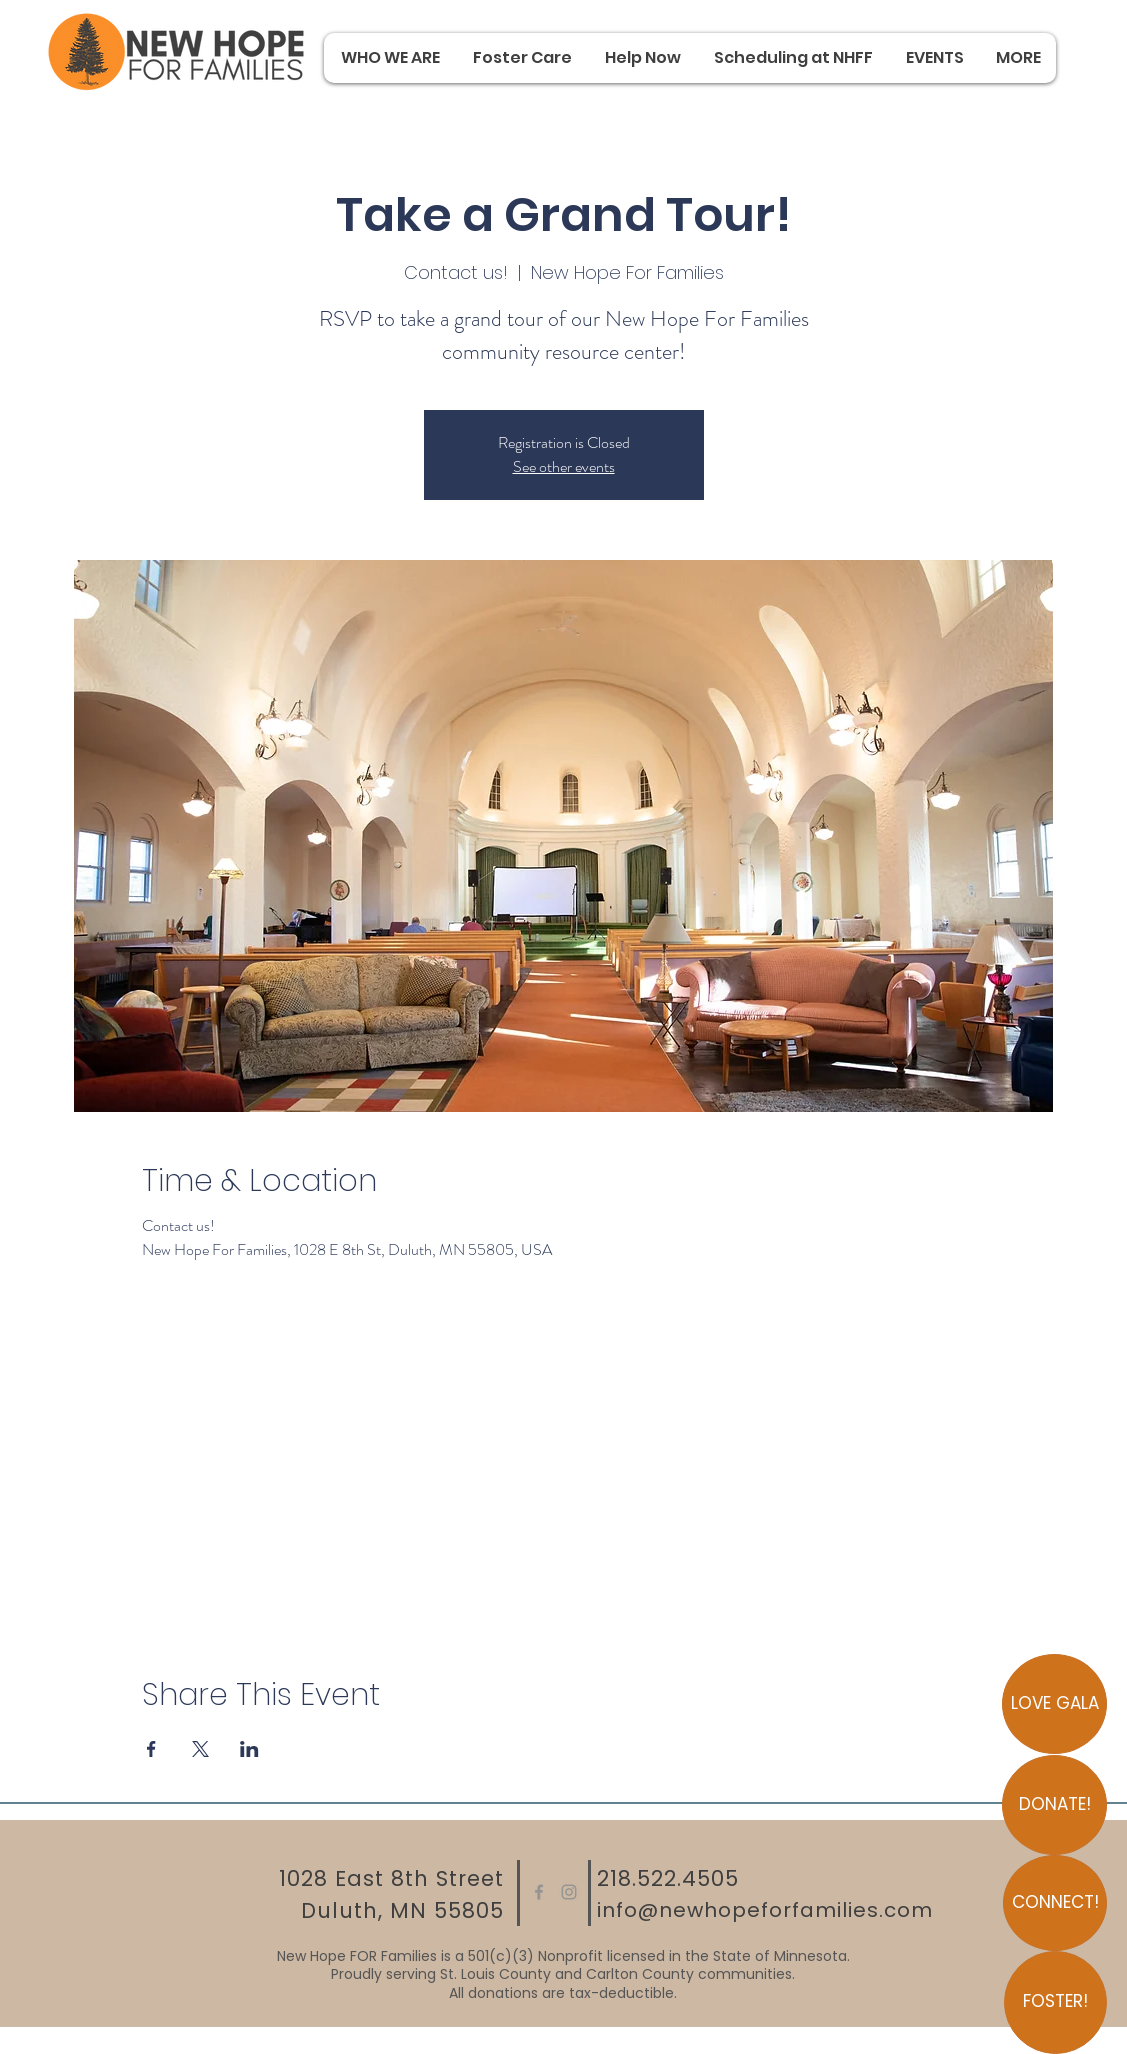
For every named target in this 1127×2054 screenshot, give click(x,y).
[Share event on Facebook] (151, 1749)
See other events (564, 466)
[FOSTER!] (1055, 2002)
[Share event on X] (200, 1749)
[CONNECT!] (1055, 1903)
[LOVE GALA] (1054, 1704)
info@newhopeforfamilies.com (765, 1910)
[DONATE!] (1054, 1805)
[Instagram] (569, 1892)
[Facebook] (539, 1892)
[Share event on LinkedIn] (249, 1749)
